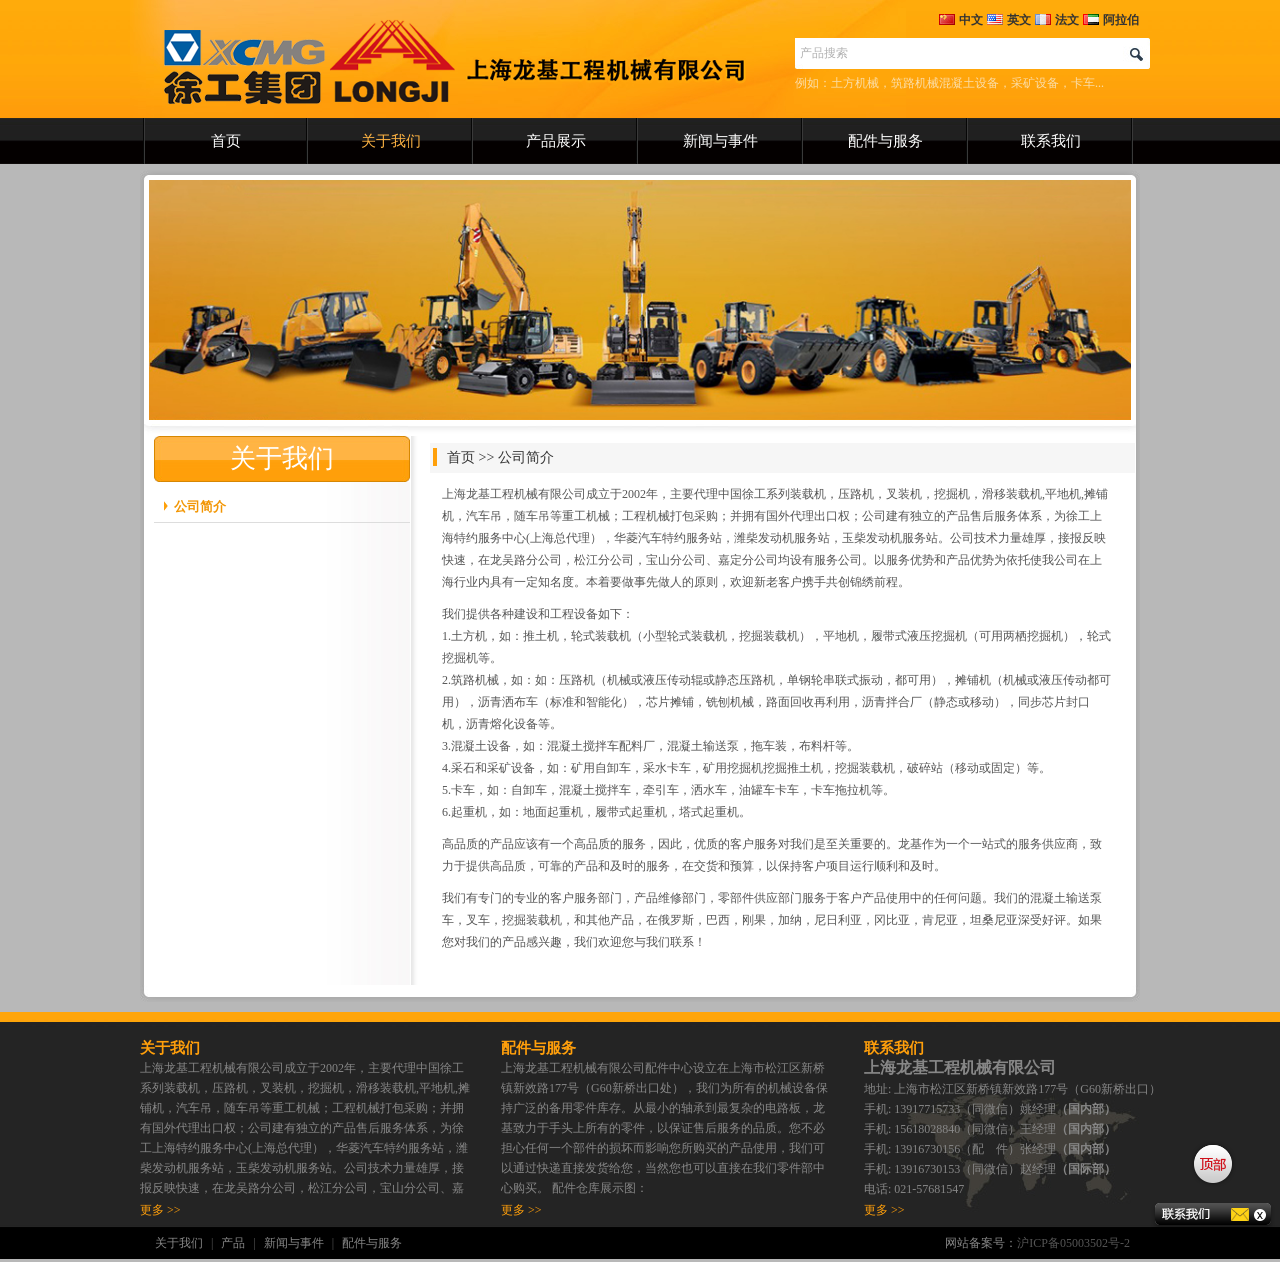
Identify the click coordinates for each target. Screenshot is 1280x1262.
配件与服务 (885, 141)
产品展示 (556, 141)
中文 (961, 20)
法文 (1057, 20)
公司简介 (200, 506)
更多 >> (160, 1210)
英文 (1009, 20)
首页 (226, 141)
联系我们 (1051, 141)
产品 (233, 1243)
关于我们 (391, 141)
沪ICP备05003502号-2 (1073, 1243)
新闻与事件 (720, 141)
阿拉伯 (1111, 20)
